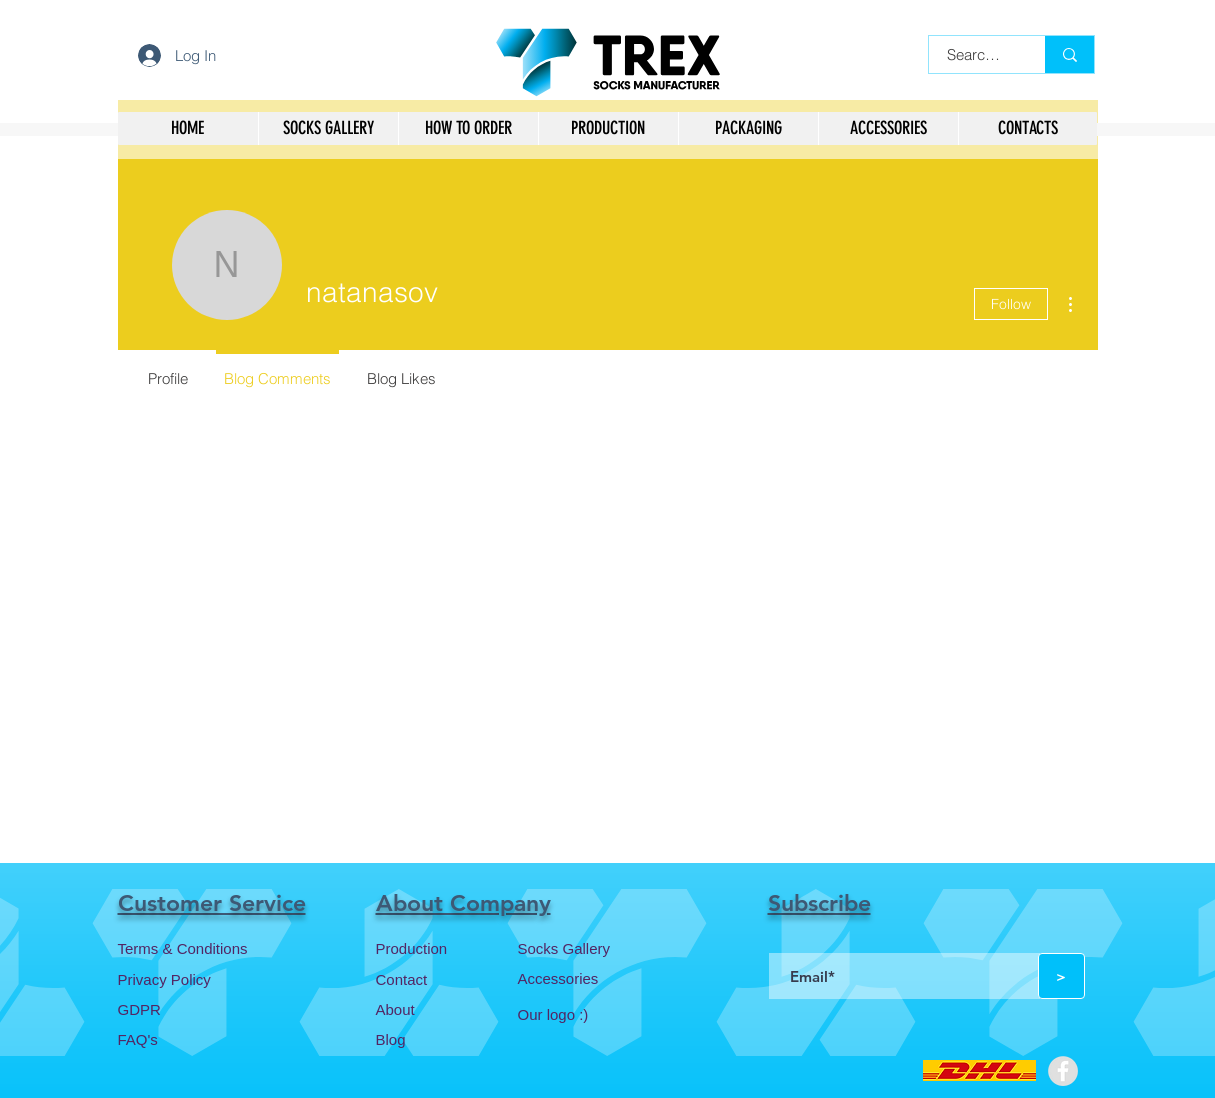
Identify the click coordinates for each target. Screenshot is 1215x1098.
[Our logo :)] (589, 1014)
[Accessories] (589, 978)
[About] (447, 1009)
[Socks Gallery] (589, 948)
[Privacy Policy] (189, 979)
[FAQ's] (189, 1039)
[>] (1061, 976)
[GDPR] (189, 1009)
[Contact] (447, 979)
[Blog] (447, 1039)
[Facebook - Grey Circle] (1063, 1071)
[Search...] (975, 54)
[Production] (447, 948)
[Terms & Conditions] (189, 948)
